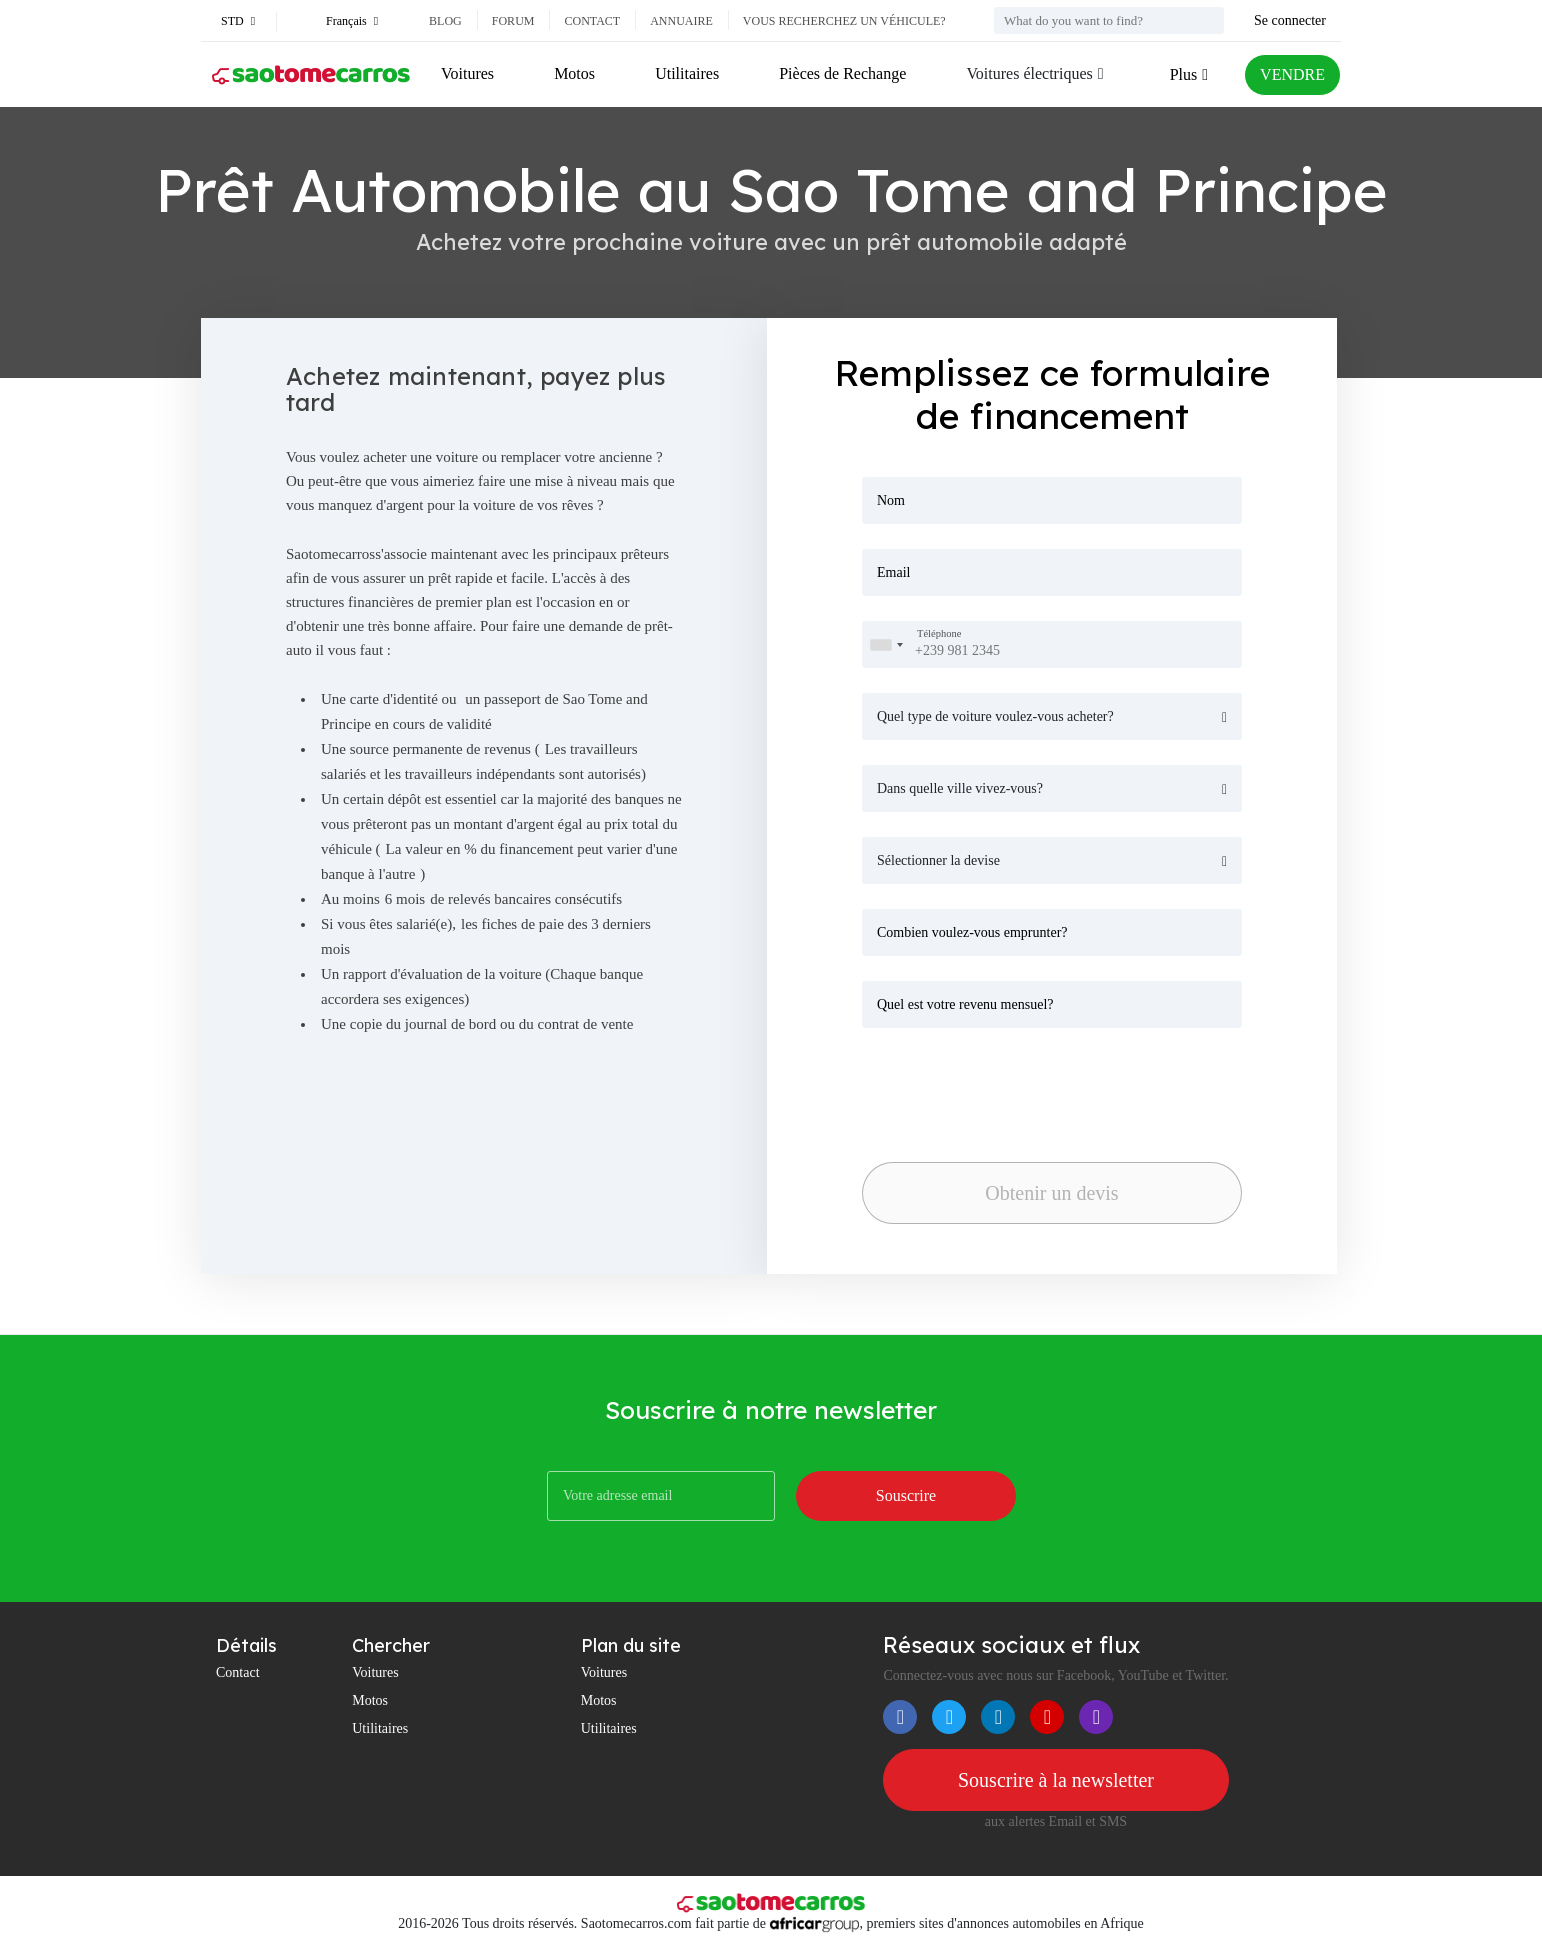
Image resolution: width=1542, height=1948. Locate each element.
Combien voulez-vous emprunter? (972, 932)
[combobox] (886, 644)
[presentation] (1002, 1089)
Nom (891, 500)
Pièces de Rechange (842, 73)
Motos (574, 73)
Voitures (467, 73)
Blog (445, 21)
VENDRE (1292, 74)
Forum (513, 21)
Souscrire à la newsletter (1056, 1780)
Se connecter (1290, 20)
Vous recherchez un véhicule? (844, 21)
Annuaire (681, 21)
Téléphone (939, 634)
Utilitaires (687, 73)
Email (893, 572)
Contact (592, 21)
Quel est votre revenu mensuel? (965, 1004)
